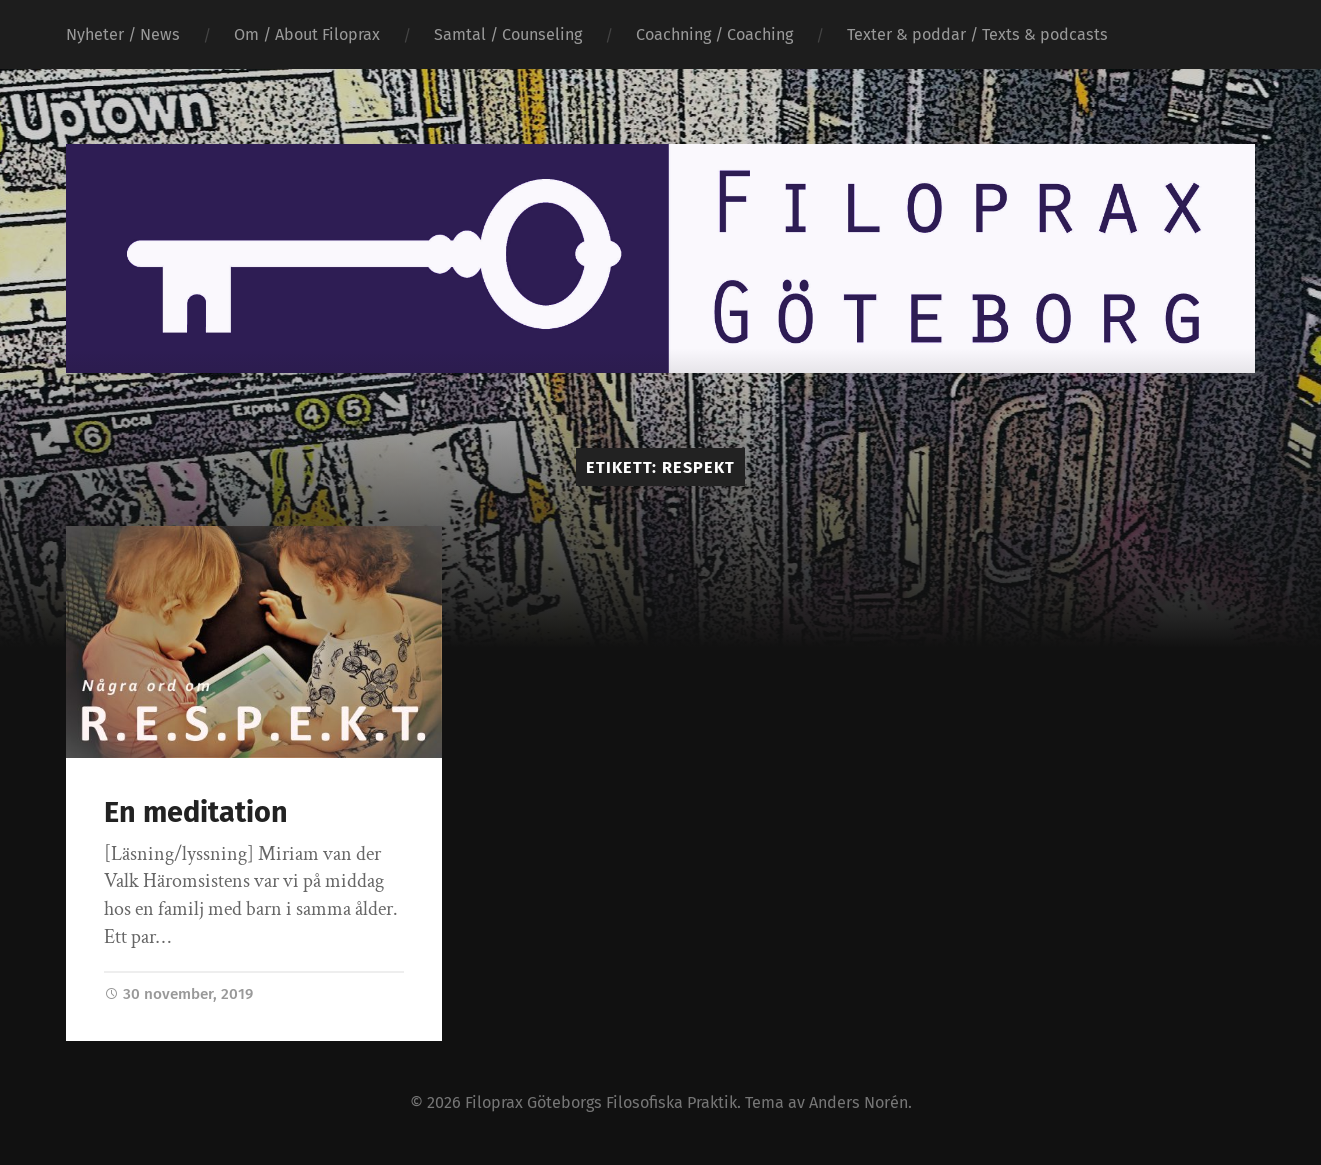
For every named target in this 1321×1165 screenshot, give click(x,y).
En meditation (196, 812)
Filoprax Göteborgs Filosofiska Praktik (601, 1102)
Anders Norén (858, 1102)
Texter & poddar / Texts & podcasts (977, 34)
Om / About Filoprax (307, 34)
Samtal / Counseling (508, 34)
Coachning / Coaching (714, 34)
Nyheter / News (123, 34)
